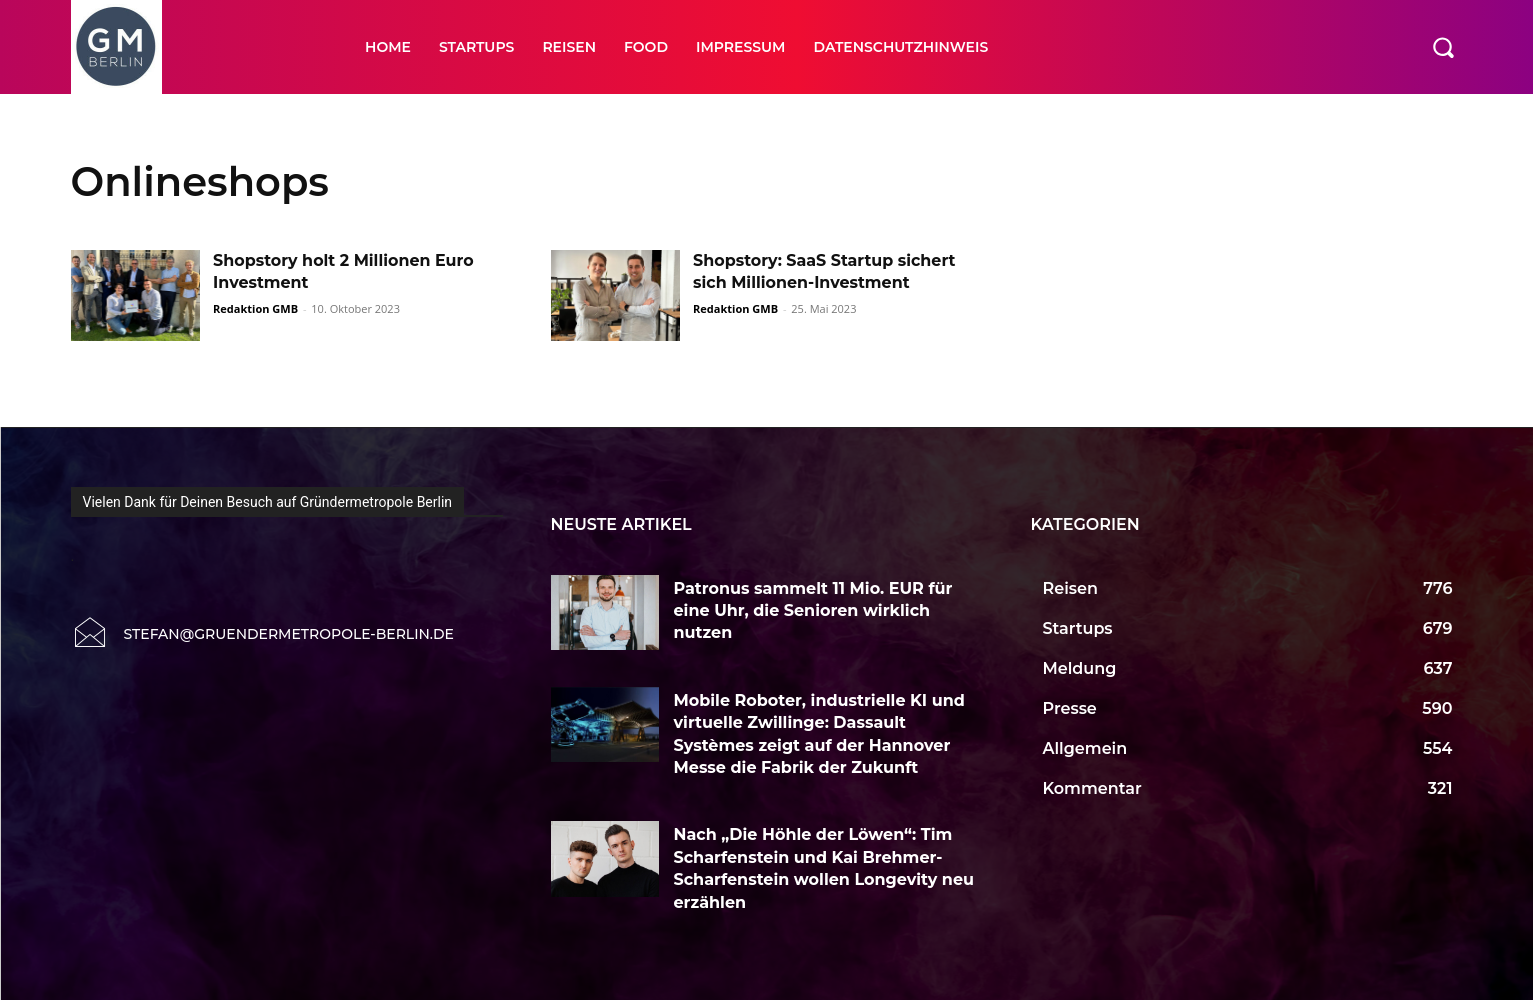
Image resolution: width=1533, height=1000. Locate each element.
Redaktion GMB (255, 308)
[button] (1443, 47)
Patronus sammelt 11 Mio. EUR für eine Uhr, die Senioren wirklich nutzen (813, 611)
